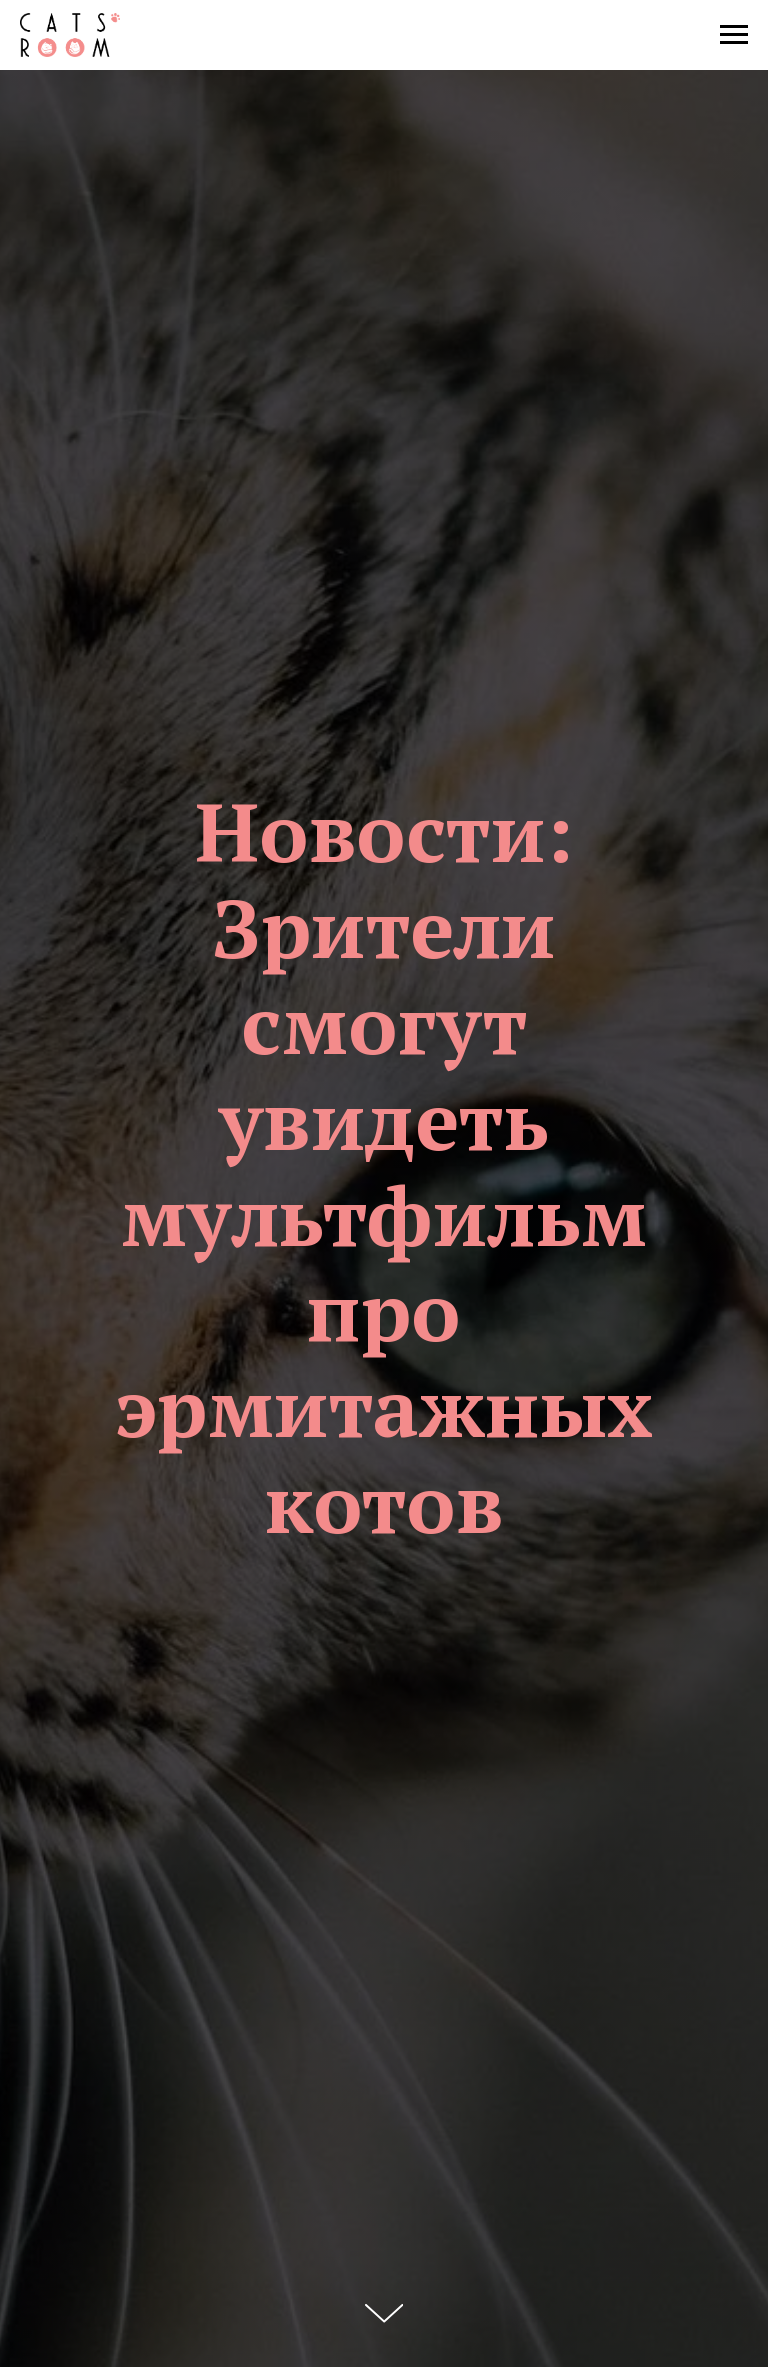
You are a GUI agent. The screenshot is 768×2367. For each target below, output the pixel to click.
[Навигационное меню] (734, 35)
